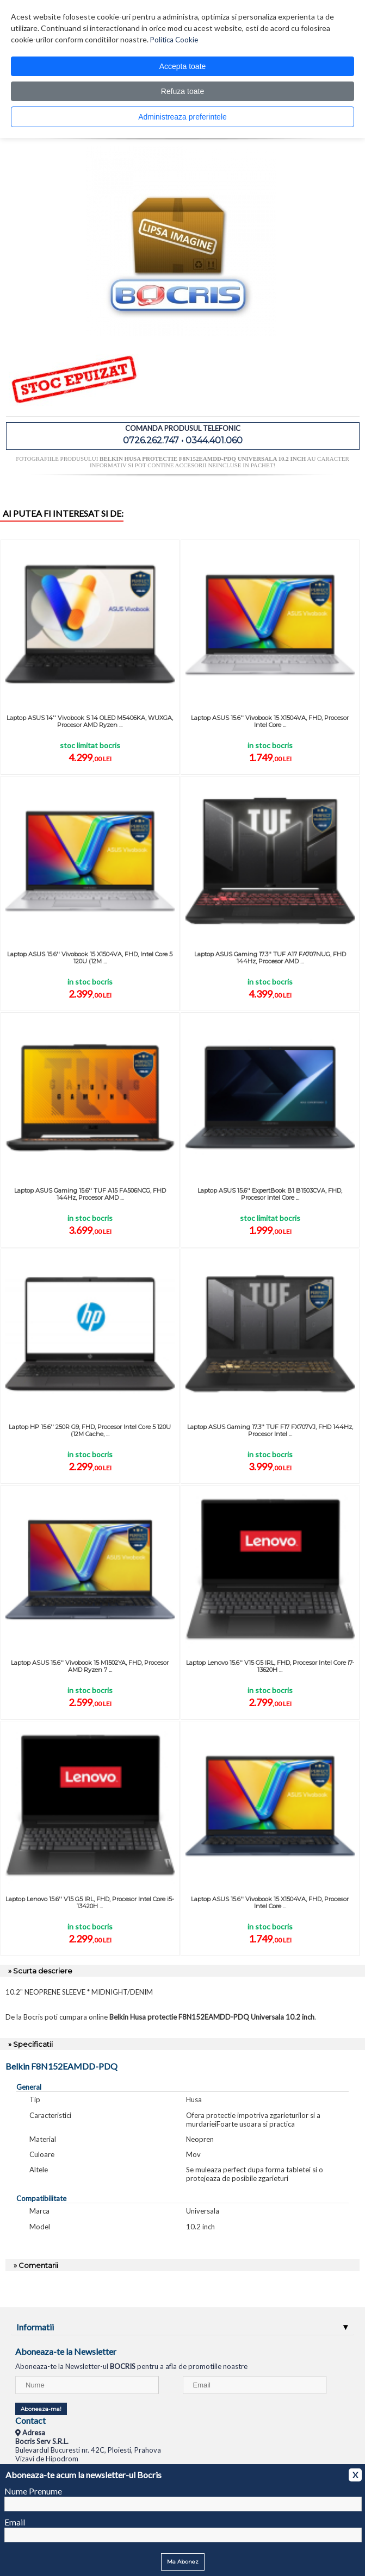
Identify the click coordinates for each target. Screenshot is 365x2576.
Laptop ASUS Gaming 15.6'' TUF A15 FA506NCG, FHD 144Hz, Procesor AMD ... (90, 1194)
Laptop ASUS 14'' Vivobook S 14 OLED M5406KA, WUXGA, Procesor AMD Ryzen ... (90, 721)
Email (14, 2522)
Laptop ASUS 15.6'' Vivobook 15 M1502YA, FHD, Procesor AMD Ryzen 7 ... (90, 1666)
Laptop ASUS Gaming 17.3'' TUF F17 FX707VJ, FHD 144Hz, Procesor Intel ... (270, 1430)
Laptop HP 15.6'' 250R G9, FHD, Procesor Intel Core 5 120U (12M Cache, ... (90, 1430)
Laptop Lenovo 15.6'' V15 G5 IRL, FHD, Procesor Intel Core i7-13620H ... (270, 1666)
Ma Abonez (183, 2561)
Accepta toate (182, 66)
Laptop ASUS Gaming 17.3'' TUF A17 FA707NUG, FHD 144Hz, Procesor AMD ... (270, 957)
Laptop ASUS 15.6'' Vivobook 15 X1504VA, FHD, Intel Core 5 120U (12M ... (89, 957)
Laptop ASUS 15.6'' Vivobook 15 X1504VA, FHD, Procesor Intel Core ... (270, 721)
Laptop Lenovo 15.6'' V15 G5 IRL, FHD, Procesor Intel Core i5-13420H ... (89, 1902)
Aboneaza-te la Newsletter (65, 2351)
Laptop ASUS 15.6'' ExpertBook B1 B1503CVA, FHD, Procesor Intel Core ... (269, 1194)
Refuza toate (182, 91)
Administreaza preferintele (182, 116)
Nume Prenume (33, 2491)
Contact (30, 2420)
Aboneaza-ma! (41, 2408)
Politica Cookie (174, 39)
